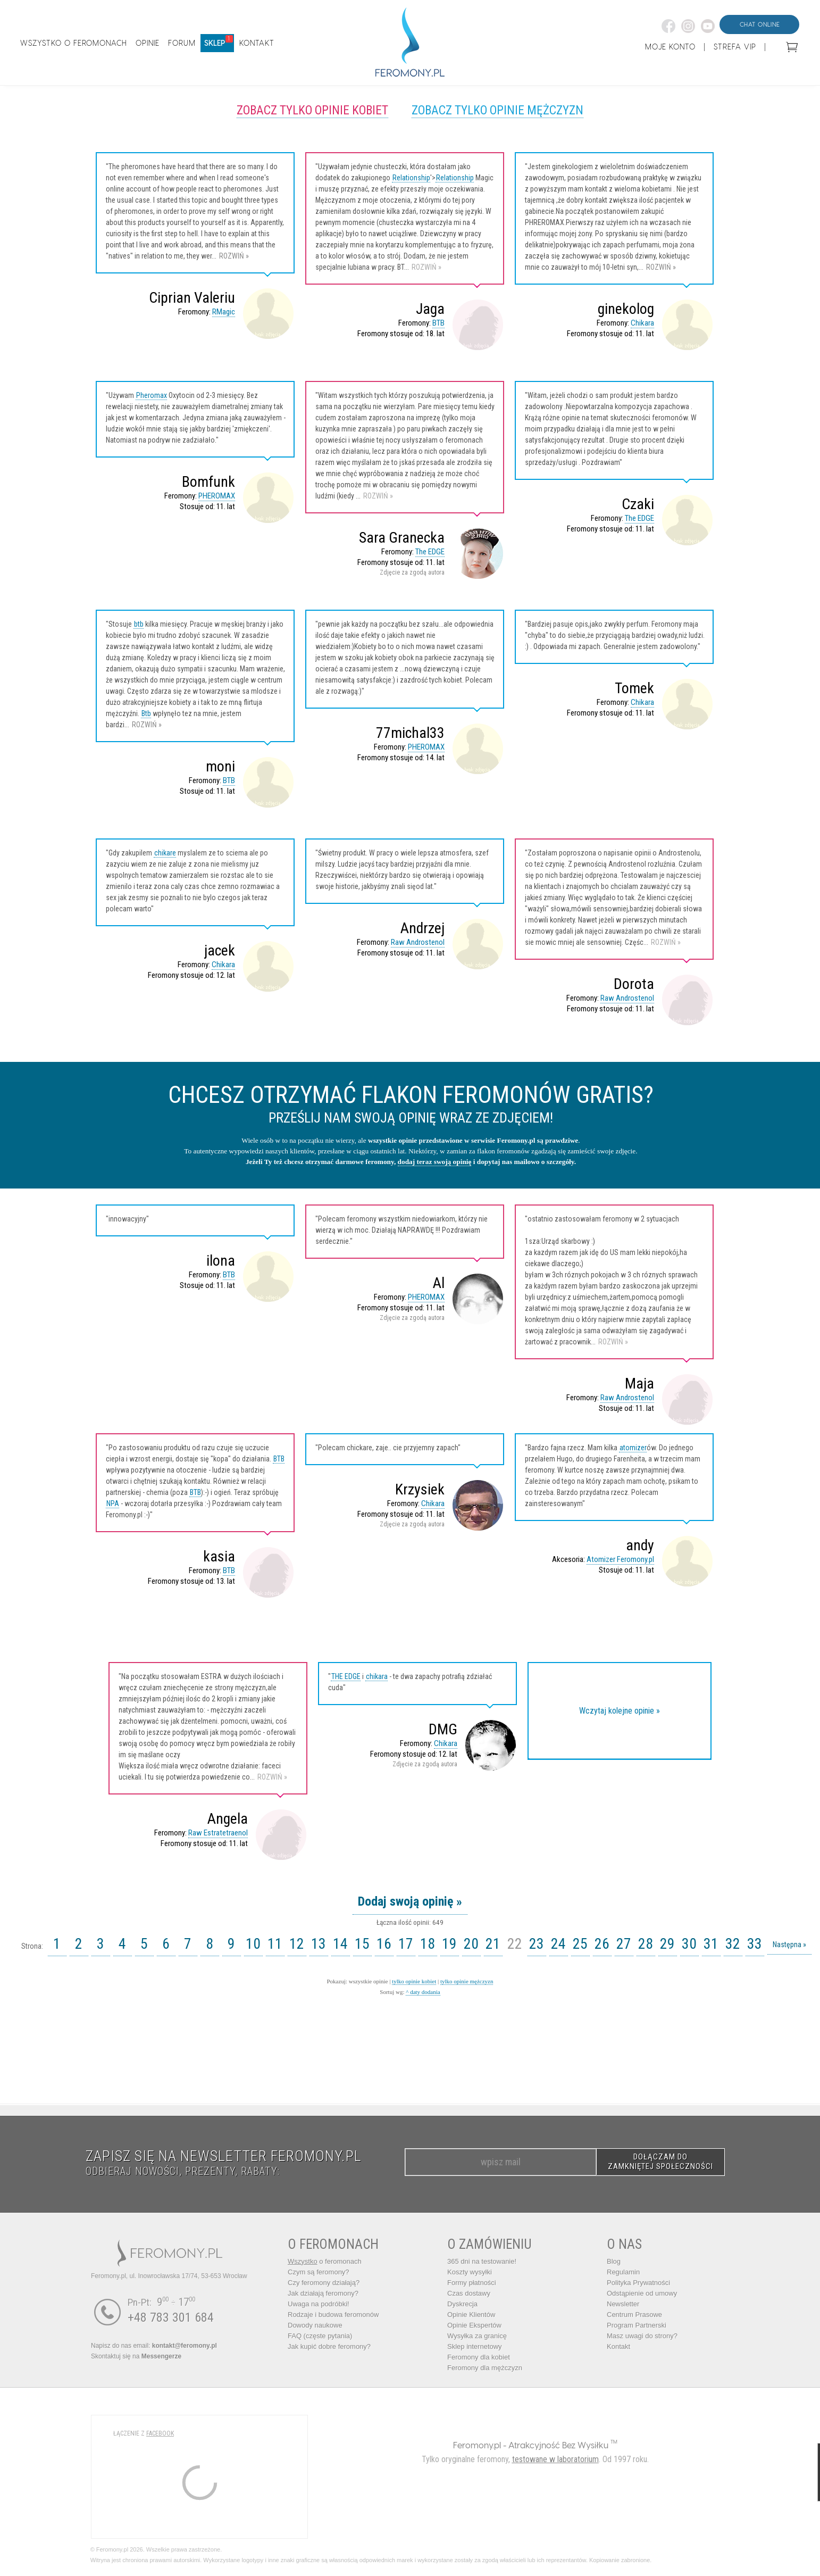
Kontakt (618, 2346)
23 (536, 1943)
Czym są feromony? (318, 2272)
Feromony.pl (477, 2445)
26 (602, 1943)
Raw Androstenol (418, 942)
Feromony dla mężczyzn (484, 2368)
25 (580, 1943)
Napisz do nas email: (154, 2345)
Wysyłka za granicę (477, 2336)
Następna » (789, 1944)
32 (732, 1943)
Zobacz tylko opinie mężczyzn (497, 110)
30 (689, 1943)
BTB (438, 323)
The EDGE (430, 551)
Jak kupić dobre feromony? (329, 2346)
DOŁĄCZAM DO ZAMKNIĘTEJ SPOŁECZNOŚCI (660, 2161)
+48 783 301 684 (171, 2317)
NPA (112, 1503)
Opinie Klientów (471, 2315)
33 (754, 1943)
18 (427, 1943)
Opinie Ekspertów (474, 2325)
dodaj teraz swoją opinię (435, 1162)
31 (711, 1943)
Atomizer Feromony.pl (620, 1559)
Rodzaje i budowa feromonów (333, 2315)
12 (296, 1943)
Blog (614, 2261)
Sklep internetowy (474, 2346)
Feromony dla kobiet (478, 2357)
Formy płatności (471, 2283)
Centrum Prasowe (634, 2315)
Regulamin (623, 2272)
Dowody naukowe (315, 2325)
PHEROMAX (216, 496)
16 (383, 1943)
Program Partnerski (636, 2325)
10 (253, 1943)
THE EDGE (346, 1676)
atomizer (633, 1447)
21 (493, 1943)
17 (405, 1943)
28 (645, 1943)
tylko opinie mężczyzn (466, 1981)
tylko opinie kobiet (414, 1981)
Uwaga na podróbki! (318, 2304)
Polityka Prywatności (638, 2283)
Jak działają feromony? (323, 2293)
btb (139, 624)
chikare (165, 853)
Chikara (642, 323)
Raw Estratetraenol (218, 1833)
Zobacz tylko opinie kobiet (312, 110)
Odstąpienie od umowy (642, 2293)
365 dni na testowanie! (481, 2261)
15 (362, 1943)
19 (449, 1943)
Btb (146, 713)
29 (667, 1943)
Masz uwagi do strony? (642, 2336)
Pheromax (151, 395)
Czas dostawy (468, 2293)
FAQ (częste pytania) (320, 2336)
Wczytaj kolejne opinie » (619, 1711)
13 (318, 1943)
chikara (377, 1676)
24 (558, 1943)
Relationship (411, 177)
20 (471, 1943)
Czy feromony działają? (323, 2283)
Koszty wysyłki (469, 2272)
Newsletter (623, 2304)
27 (623, 1943)
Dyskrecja (462, 2304)
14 (340, 1943)
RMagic (223, 312)
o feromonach (325, 2261)
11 (274, 1943)
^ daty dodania (423, 1992)
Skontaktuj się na (136, 2356)
